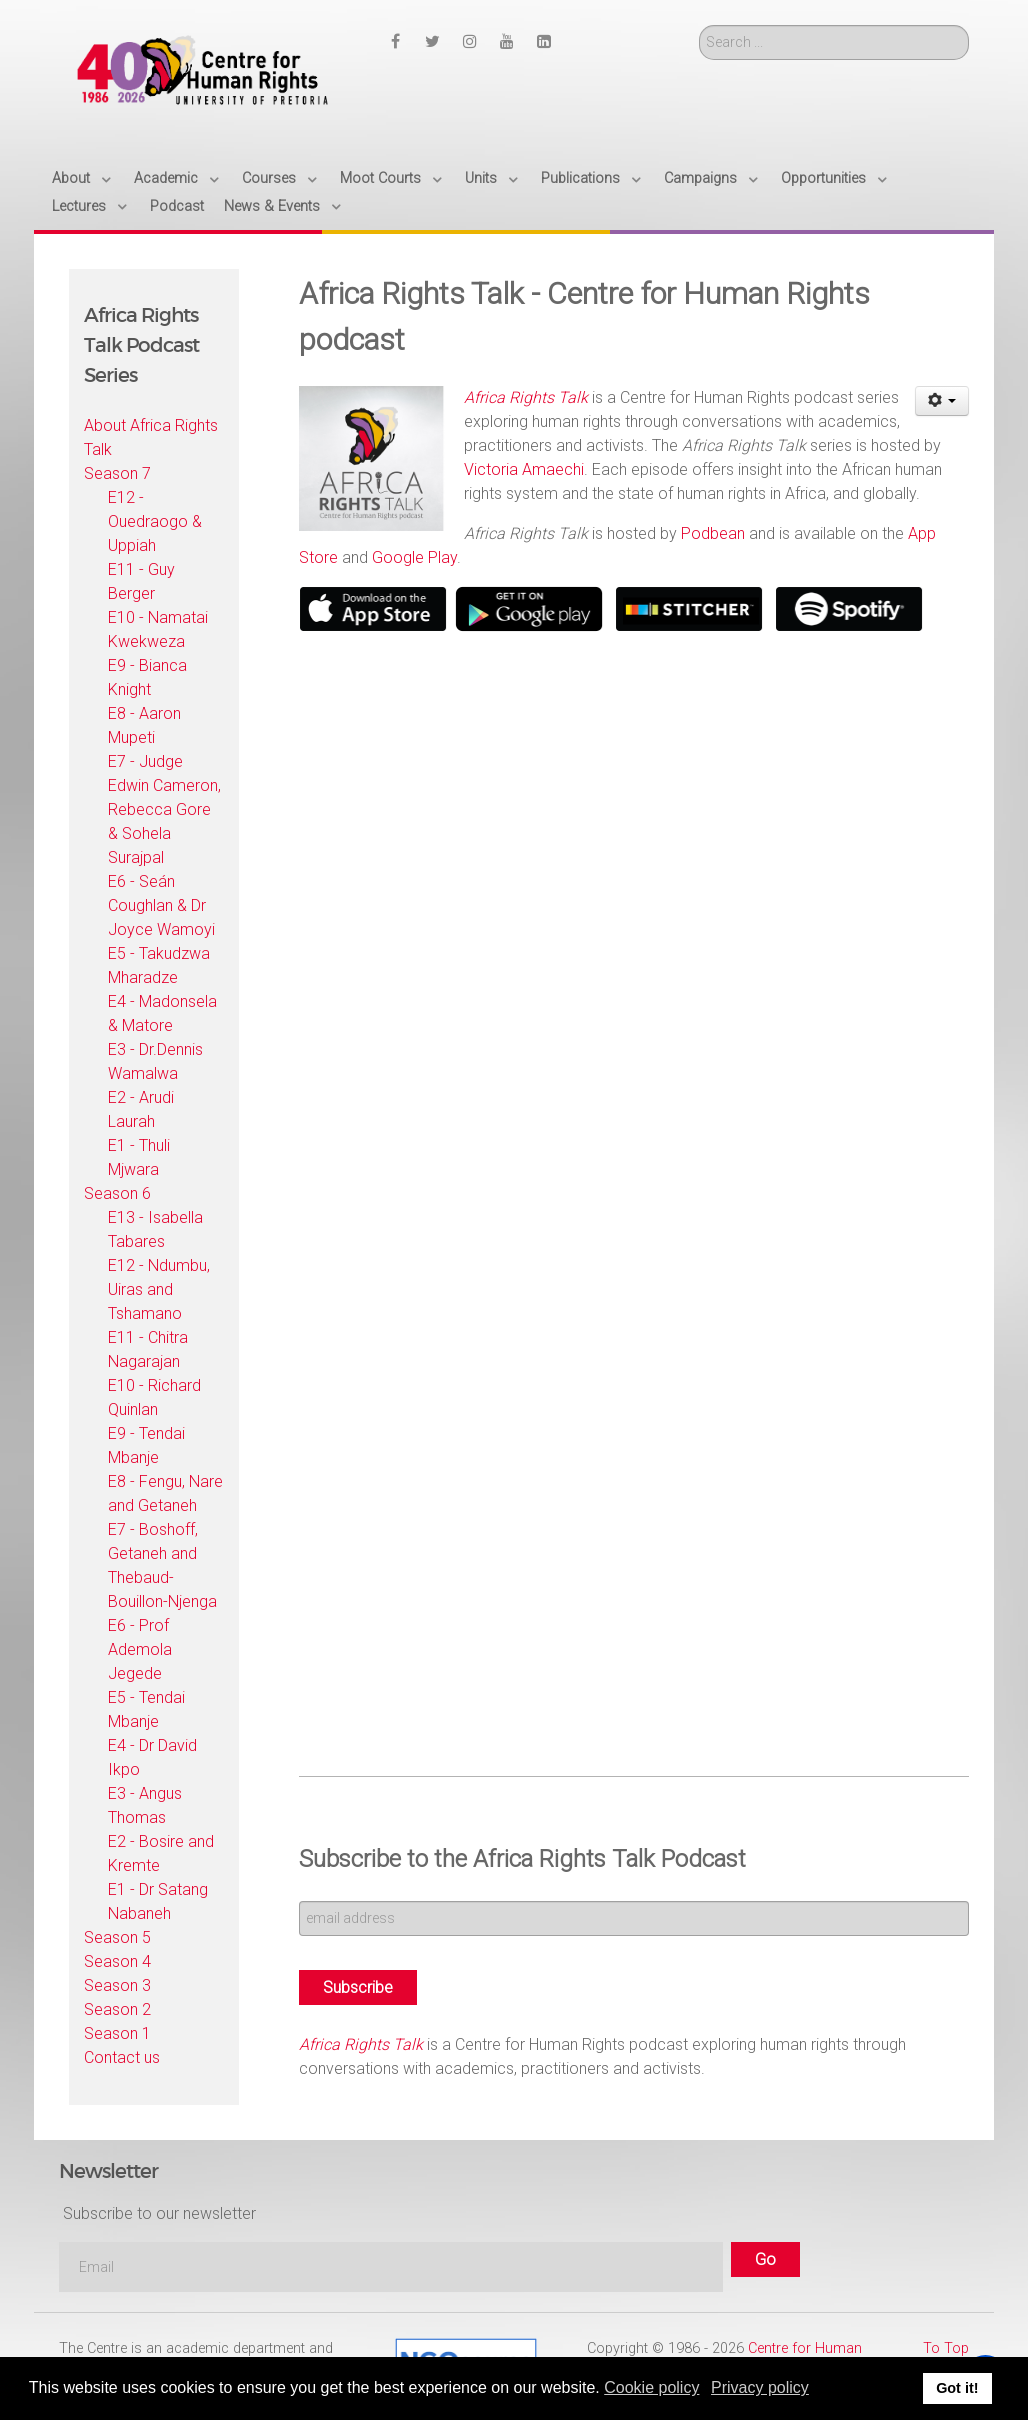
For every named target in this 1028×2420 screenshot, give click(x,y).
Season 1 (117, 2033)
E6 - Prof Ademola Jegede (140, 1649)
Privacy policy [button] (760, 2387)
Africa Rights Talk (361, 2044)
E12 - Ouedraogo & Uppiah (155, 521)
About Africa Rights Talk (151, 437)
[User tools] (942, 401)
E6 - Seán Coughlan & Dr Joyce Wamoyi (161, 905)
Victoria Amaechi (524, 469)
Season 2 (117, 2009)
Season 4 (117, 1961)
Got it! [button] (957, 2388)
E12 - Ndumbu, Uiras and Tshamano (159, 1289)
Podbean (713, 533)
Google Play (414, 557)
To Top (946, 2348)
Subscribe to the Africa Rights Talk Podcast (522, 1859)
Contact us (122, 2057)
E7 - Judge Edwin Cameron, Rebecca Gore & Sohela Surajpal (164, 809)
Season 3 (117, 1985)
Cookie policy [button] (651, 2387)
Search (699, 25)
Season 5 (117, 1937)
